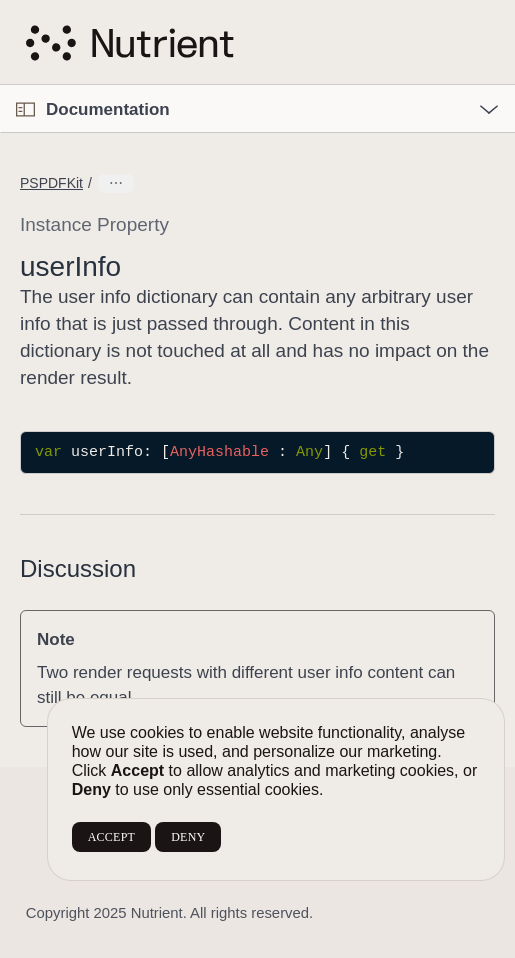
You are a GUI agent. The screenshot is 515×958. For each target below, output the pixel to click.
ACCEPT (111, 837)
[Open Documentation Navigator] (25, 109)
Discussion (78, 568)
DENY (188, 837)
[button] (0, 85)
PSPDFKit (51, 183)
